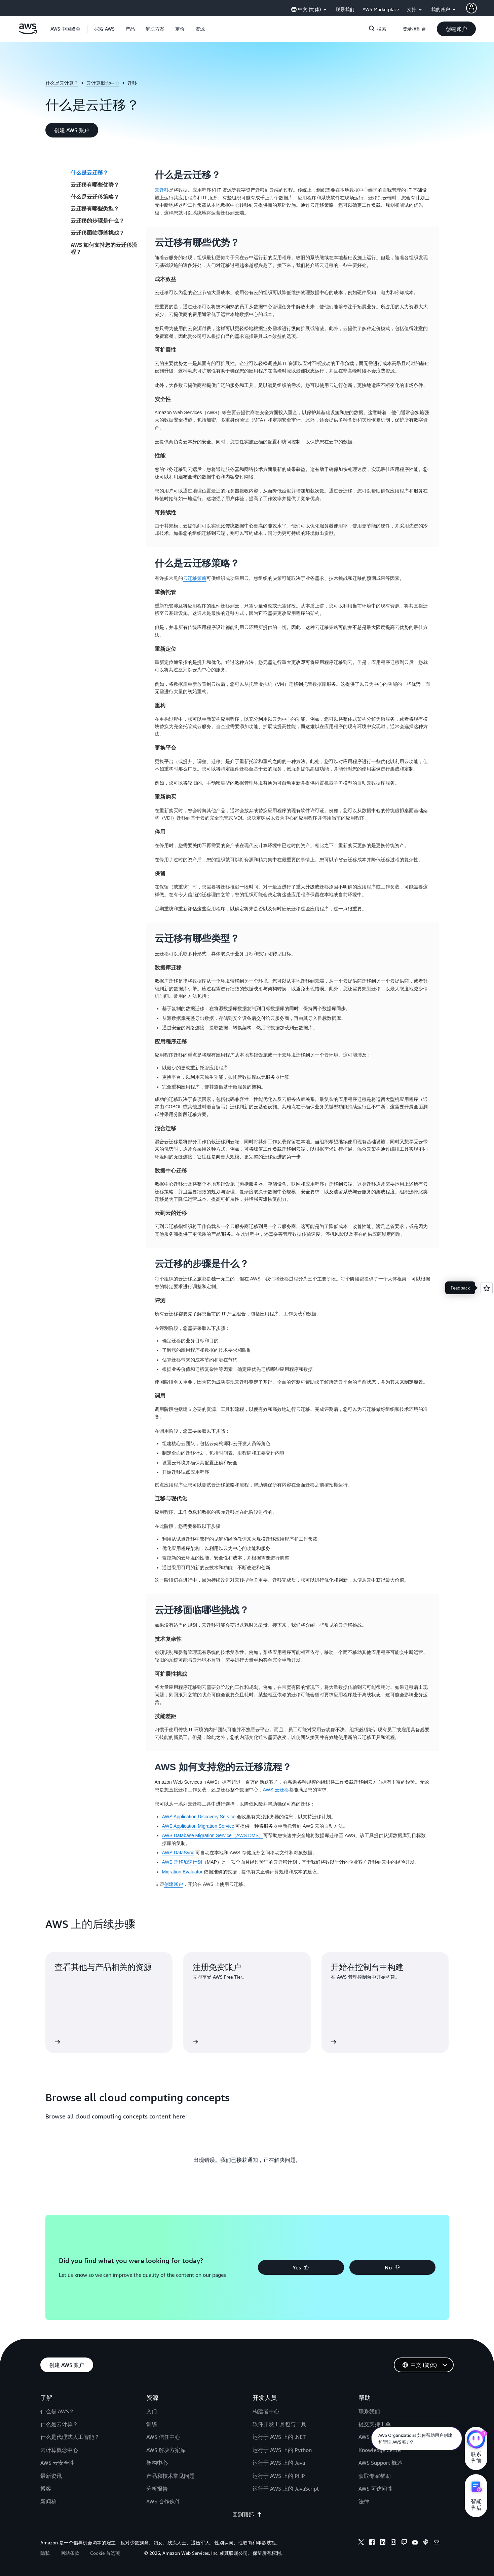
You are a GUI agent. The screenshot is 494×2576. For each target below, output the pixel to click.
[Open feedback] (487, 1288)
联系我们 (369, 2411)
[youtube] (415, 2543)
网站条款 (70, 2553)
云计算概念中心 (102, 83)
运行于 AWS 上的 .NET (279, 2436)
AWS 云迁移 (276, 1789)
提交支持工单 (374, 2424)
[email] (436, 2543)
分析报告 (157, 2488)
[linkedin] (382, 2543)
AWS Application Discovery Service (199, 1816)
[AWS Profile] (471, 8)
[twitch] (404, 2543)
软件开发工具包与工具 (279, 2424)
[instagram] (393, 2543)
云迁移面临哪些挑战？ (97, 232)
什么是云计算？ (61, 83)
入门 (151, 2411)
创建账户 (173, 1884)
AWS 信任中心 (163, 2436)
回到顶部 (247, 2514)
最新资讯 (51, 2475)
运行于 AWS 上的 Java (279, 2462)
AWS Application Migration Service (198, 1826)
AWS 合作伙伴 (163, 2501)
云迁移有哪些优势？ (95, 184)
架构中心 (157, 2462)
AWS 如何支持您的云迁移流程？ (104, 248)
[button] (104, 29)
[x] (361, 2543)
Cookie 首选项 (105, 2553)
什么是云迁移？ (89, 172)
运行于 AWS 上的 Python (282, 2450)
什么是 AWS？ (57, 2411)
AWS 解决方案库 (166, 2450)
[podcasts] (425, 2543)
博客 (45, 2488)
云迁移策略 (194, 578)
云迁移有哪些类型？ (95, 208)
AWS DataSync (178, 1852)
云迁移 (162, 190)
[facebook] (372, 2543)
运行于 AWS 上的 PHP (279, 2475)
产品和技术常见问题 (170, 2475)
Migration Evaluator (182, 1871)
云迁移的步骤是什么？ (97, 220)
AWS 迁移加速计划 (182, 1862)
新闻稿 (48, 2501)
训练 (151, 2424)
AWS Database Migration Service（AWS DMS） (213, 1835)
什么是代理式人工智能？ (70, 2436)
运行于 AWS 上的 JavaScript (286, 2488)
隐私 (45, 2553)
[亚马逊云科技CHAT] (476, 2440)
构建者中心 (266, 2411)
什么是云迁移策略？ (95, 196)
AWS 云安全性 (57, 2462)
